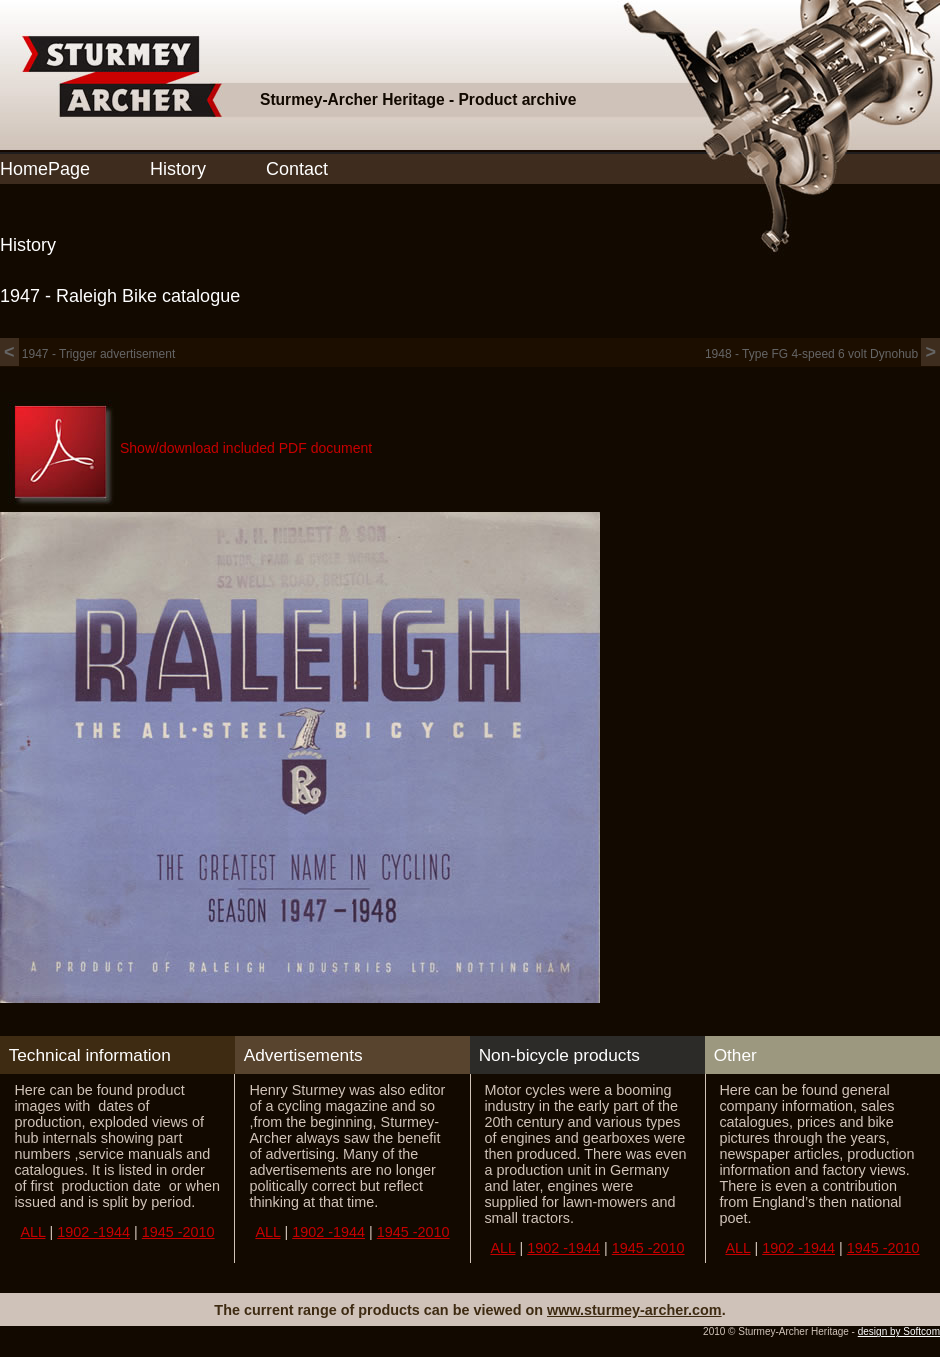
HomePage (45, 169)
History (178, 169)
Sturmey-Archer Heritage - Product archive (418, 99)
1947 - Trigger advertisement (87, 354)
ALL (32, 1232)
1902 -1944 (93, 1232)
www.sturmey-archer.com (634, 1310)
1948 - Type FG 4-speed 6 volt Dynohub (822, 354)
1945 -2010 (178, 1232)
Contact (297, 169)
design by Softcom (899, 1331)
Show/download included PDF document (246, 448)
